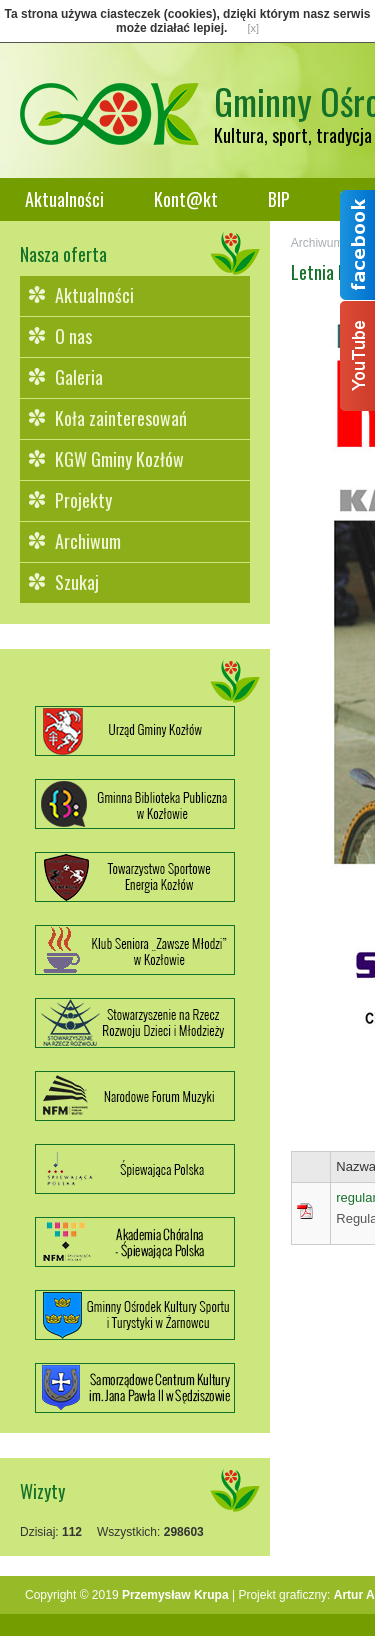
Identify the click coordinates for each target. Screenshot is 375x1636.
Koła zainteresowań (121, 418)
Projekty (83, 500)
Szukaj (77, 582)
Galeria (79, 377)
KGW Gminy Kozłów (119, 459)
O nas (73, 336)
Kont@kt (186, 199)
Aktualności (64, 199)
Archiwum (88, 541)
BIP (279, 199)
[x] (253, 28)
